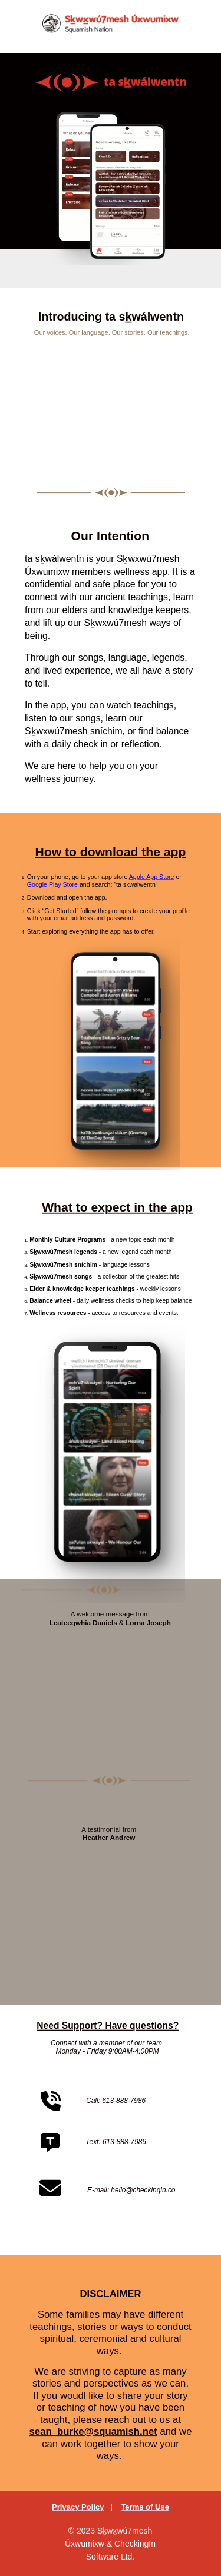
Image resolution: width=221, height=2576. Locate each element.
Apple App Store (151, 876)
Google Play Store (52, 884)
